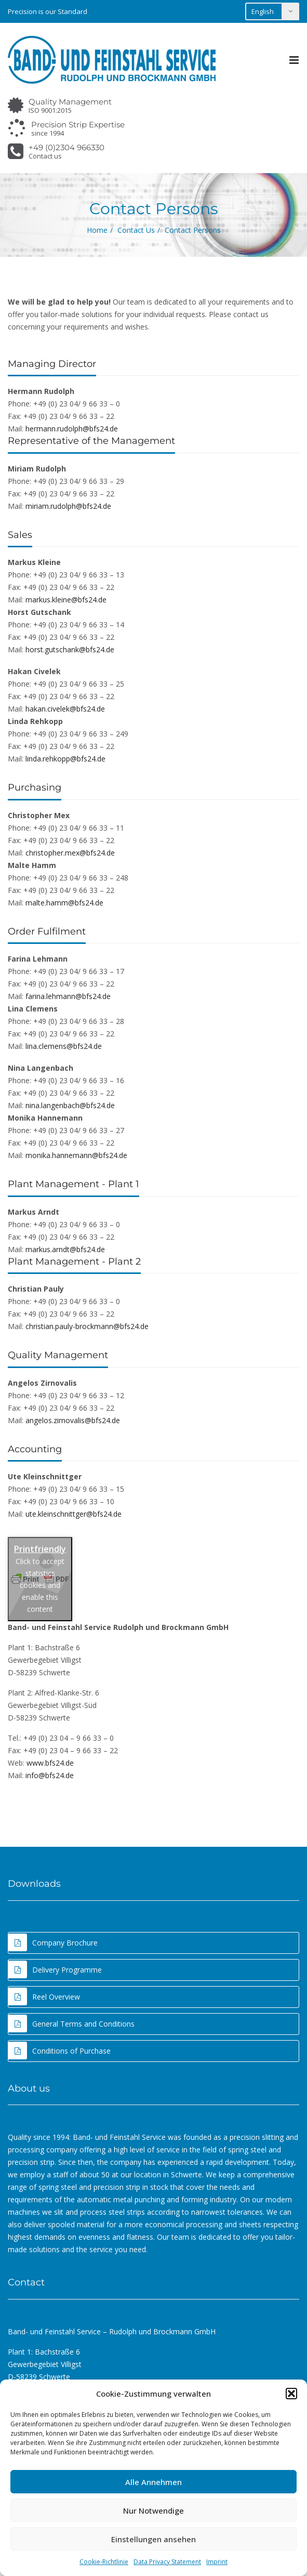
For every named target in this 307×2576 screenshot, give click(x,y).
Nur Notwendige (153, 2510)
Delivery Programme (55, 1969)
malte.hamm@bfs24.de (64, 903)
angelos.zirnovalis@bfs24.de (72, 1420)
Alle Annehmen (153, 2482)
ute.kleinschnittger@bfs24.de (73, 1514)
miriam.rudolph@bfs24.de (68, 506)
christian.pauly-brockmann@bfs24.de (87, 1326)
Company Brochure (53, 1942)
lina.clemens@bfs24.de (63, 1046)
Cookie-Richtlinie (103, 2561)
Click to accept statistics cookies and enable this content (40, 1585)
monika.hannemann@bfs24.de (76, 1155)
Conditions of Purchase (59, 2050)
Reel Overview (44, 1996)
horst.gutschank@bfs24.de (69, 649)
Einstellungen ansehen (153, 2539)
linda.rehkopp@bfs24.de (65, 759)
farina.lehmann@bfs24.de (68, 996)
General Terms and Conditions (71, 2023)
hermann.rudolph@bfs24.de (71, 428)
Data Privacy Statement (167, 2561)
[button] (291, 2393)
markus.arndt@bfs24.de (65, 1249)
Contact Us (136, 230)
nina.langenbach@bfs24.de (70, 1105)
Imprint (217, 2561)
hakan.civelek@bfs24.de (65, 709)
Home (97, 230)
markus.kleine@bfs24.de (65, 599)
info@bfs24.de (49, 1775)
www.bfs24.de (50, 1763)
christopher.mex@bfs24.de (70, 853)
